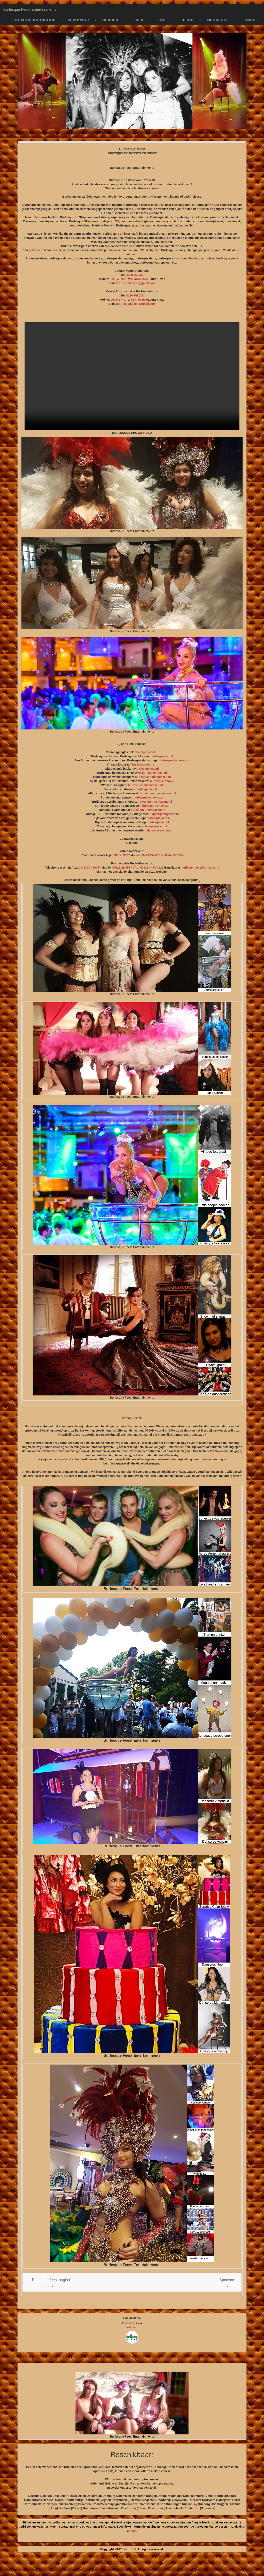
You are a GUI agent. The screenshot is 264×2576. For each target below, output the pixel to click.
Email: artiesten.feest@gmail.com (33, 19)
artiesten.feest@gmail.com (137, 283)
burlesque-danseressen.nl (153, 777)
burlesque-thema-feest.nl (148, 809)
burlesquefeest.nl (148, 789)
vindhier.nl (132, 2327)
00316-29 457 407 (124, 867)
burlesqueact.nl (158, 822)
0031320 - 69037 (90, 867)
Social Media (132, 2318)
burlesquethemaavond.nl (155, 801)
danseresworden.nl (160, 830)
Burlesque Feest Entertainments (29, 9)
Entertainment (111, 19)
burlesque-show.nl (162, 781)
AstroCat (130, 2549)
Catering (138, 19)
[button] (52, 2282)
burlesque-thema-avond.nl (158, 793)
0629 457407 (118, 279)
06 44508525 (139, 299)
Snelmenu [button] (250, 19)
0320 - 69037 (121, 855)
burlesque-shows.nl (155, 805)
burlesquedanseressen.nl (145, 785)
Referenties (186, 19)
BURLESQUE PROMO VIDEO (132, 376)
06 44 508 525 (173, 855)
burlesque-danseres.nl (174, 760)
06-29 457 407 (150, 855)
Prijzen (161, 19)
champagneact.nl (146, 752)
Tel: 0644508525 (78, 19)
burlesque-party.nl (144, 764)
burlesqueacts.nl (147, 768)
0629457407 (119, 299)
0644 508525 (139, 279)
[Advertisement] (132, 2565)
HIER (133, 2530)
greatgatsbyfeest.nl (165, 814)
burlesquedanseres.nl (149, 797)
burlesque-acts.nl (159, 818)
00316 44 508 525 (152, 867)
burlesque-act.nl (162, 756)
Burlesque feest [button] (218, 19)
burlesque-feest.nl (154, 772)
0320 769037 (134, 275)
